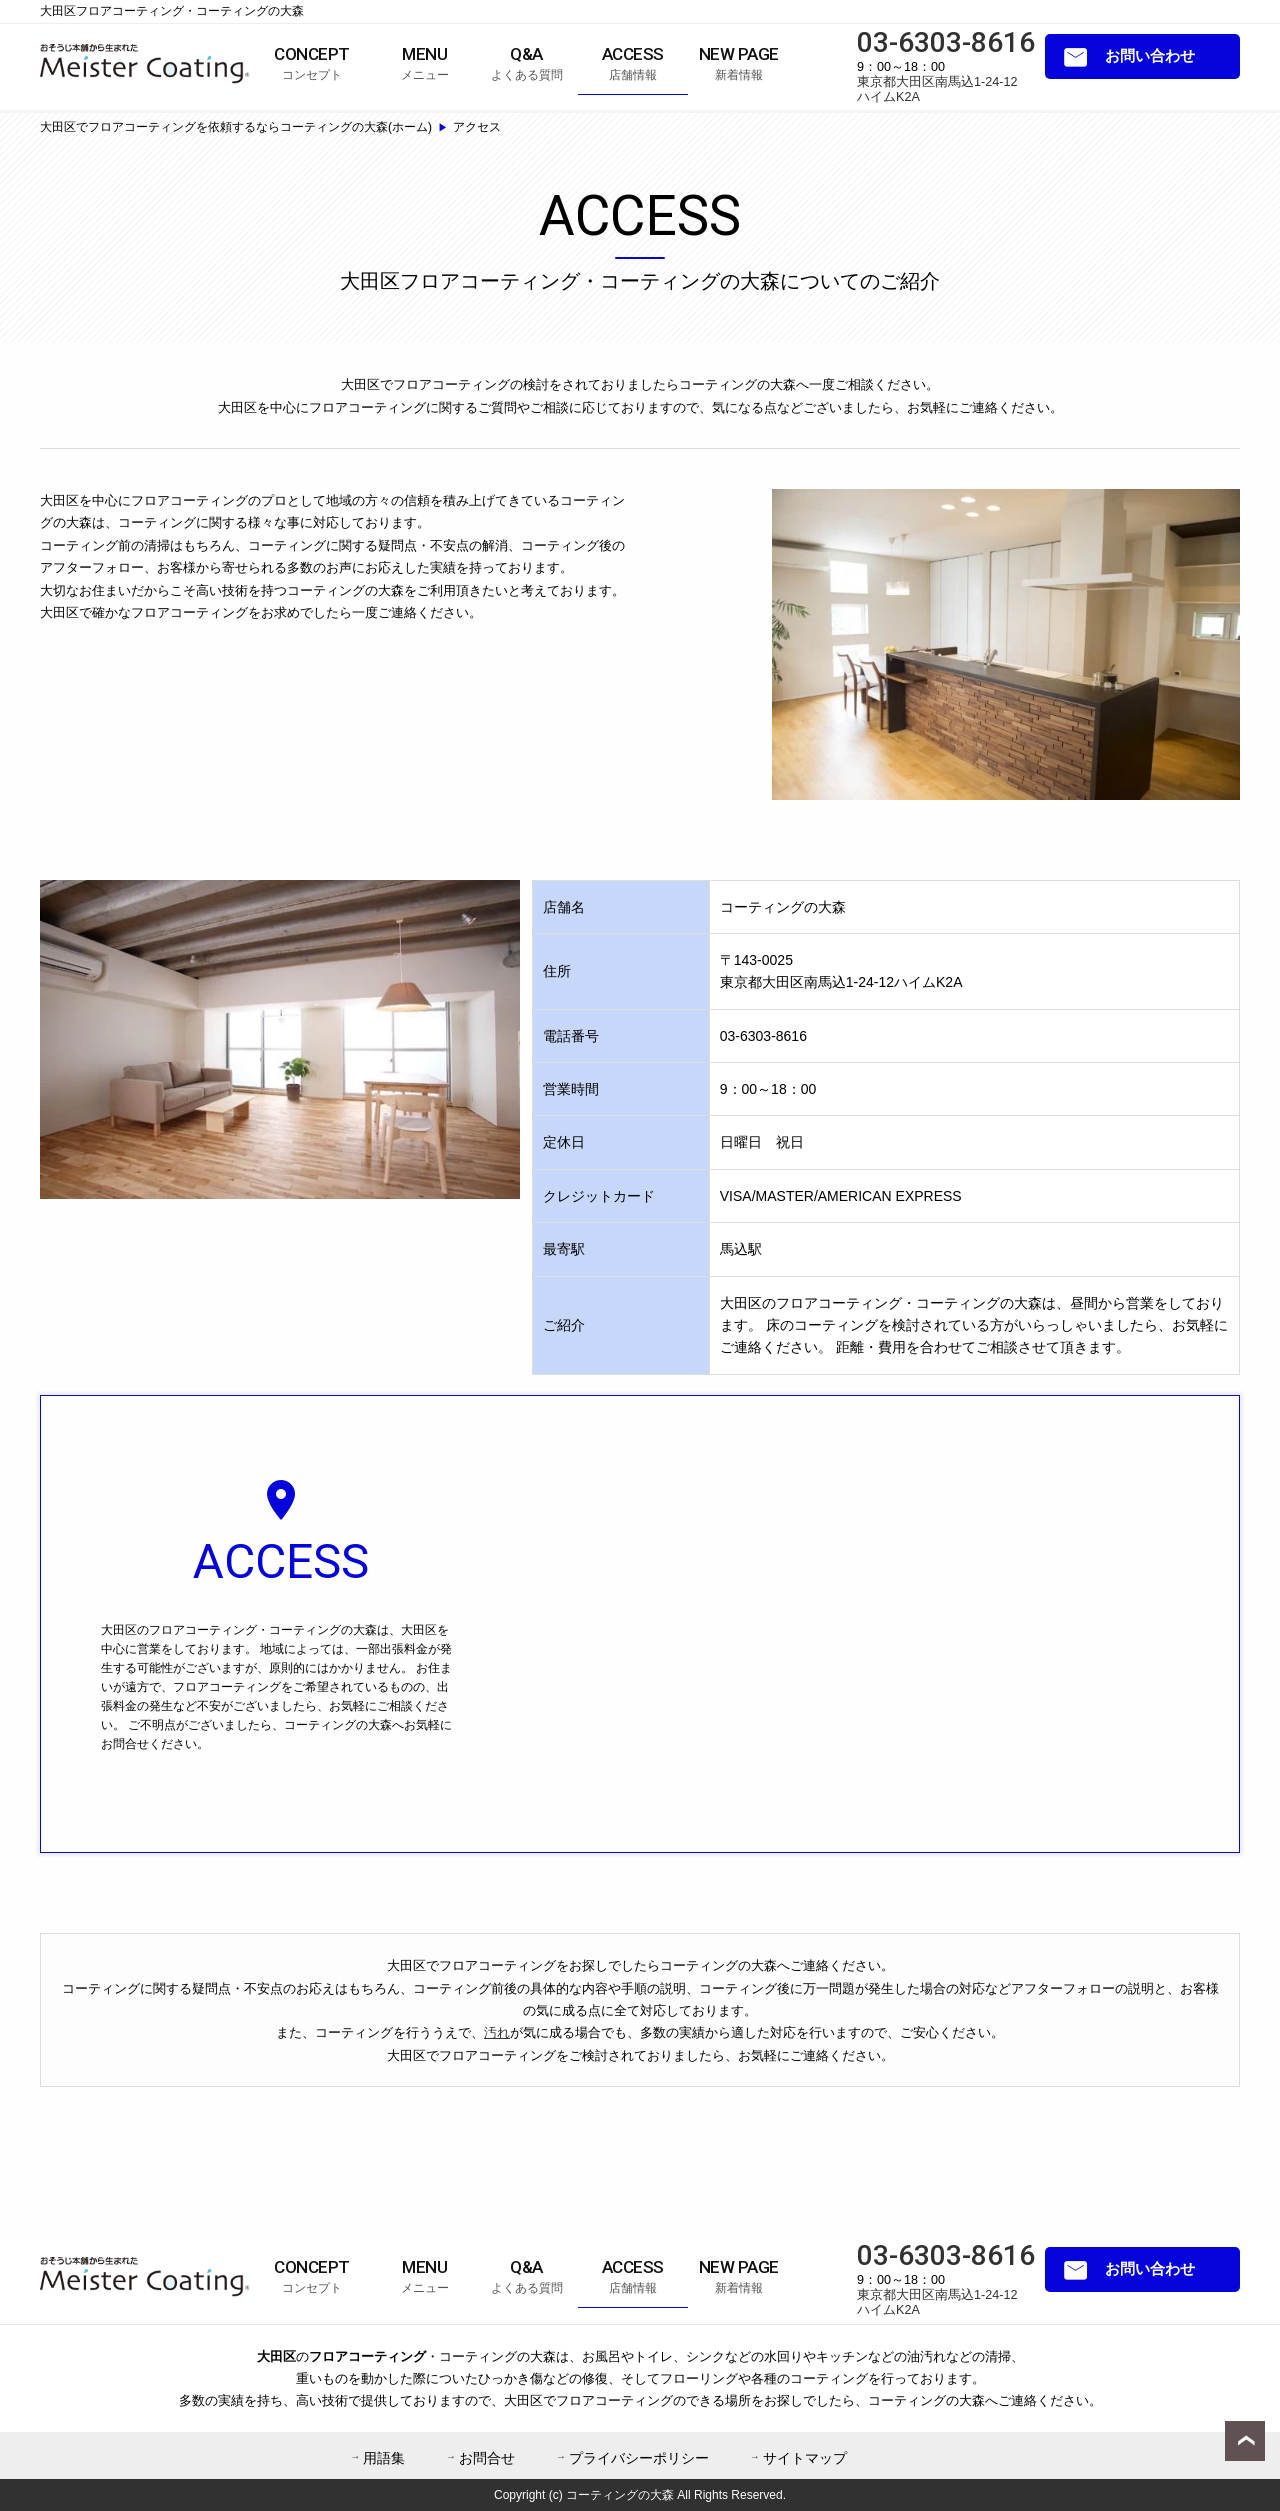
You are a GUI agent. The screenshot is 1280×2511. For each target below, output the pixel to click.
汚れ (497, 2032)
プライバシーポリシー (639, 2458)
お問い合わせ (1150, 56)
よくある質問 (527, 63)
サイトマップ (805, 2458)
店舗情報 (633, 63)
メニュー (425, 63)
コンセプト (312, 63)
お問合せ (487, 2458)
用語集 (384, 2458)
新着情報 (739, 63)
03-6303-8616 (946, 42)
